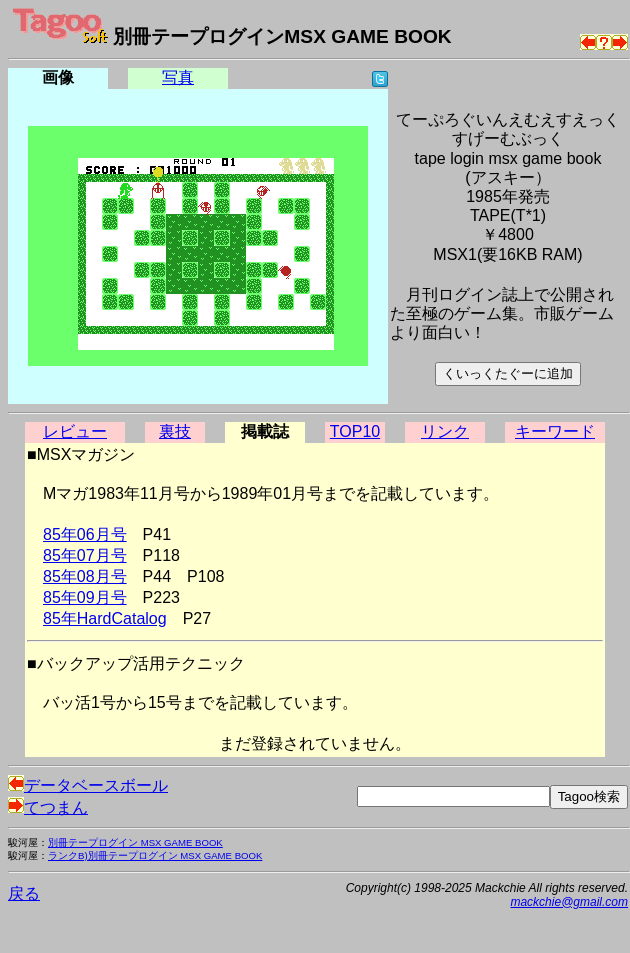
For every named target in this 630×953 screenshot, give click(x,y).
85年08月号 (85, 576)
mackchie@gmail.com (569, 902)
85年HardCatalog (105, 618)
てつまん (48, 807)
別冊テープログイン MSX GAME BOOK (135, 842)
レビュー (75, 431)
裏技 (175, 431)
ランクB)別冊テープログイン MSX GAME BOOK (155, 855)
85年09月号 (85, 597)
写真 (178, 77)
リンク (445, 431)
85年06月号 (85, 534)
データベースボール (88, 785)
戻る (24, 893)
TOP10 (355, 431)
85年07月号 (85, 555)
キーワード (555, 431)
